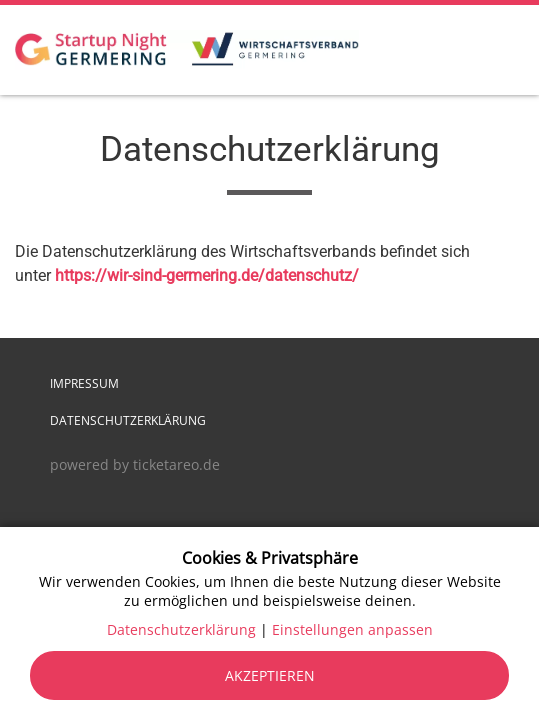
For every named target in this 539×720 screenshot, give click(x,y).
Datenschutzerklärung (128, 420)
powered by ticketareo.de (135, 464)
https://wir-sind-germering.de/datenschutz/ (207, 275)
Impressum (84, 383)
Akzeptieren (270, 675)
